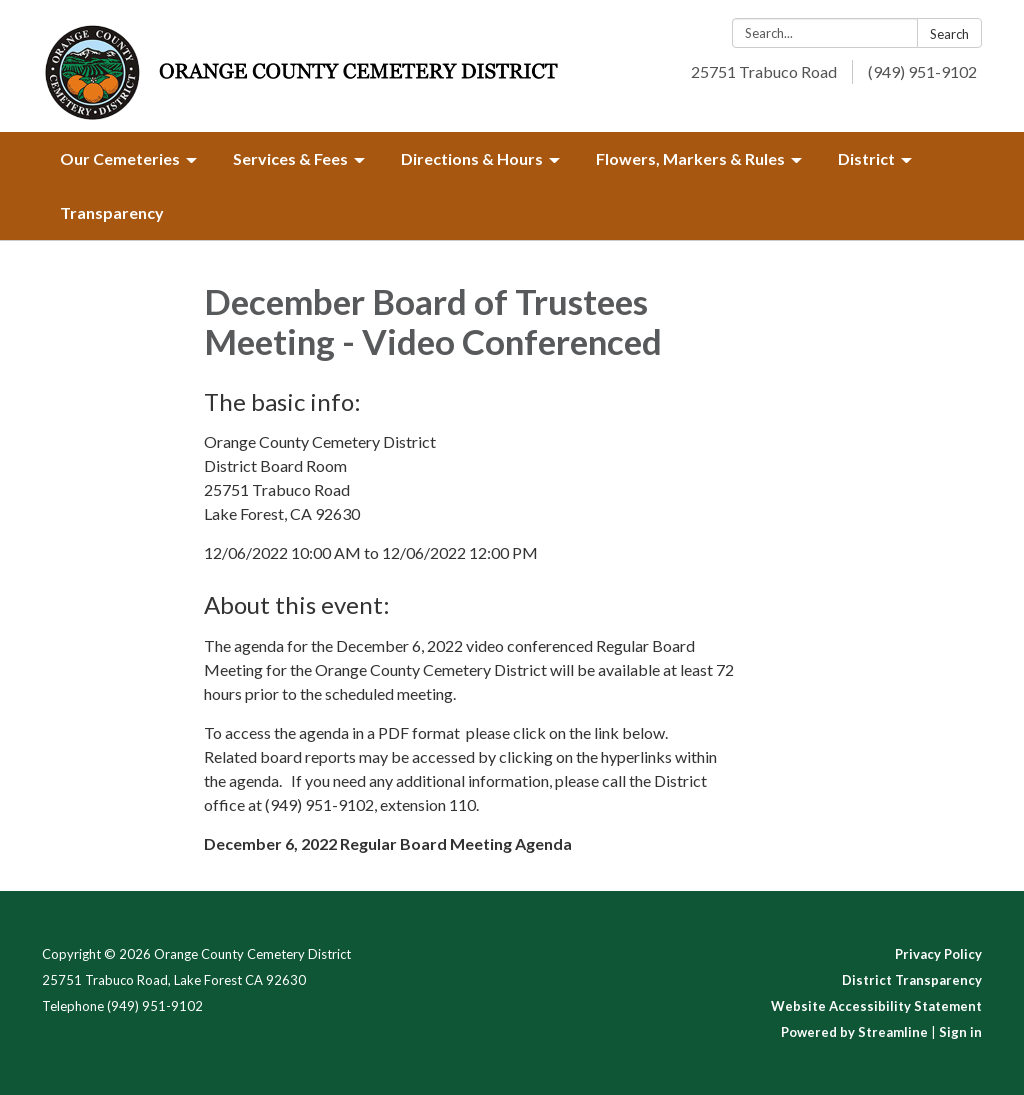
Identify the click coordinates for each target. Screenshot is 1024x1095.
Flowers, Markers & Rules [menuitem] (690, 158)
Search (949, 34)
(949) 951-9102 (922, 71)
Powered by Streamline (854, 1032)
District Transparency (912, 980)
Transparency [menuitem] (112, 212)
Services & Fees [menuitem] (290, 158)
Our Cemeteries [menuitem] (120, 158)
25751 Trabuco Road (764, 71)
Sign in (960, 1032)
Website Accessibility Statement (876, 1006)
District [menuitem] (866, 158)
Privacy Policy (938, 954)
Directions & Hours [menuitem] (472, 158)
